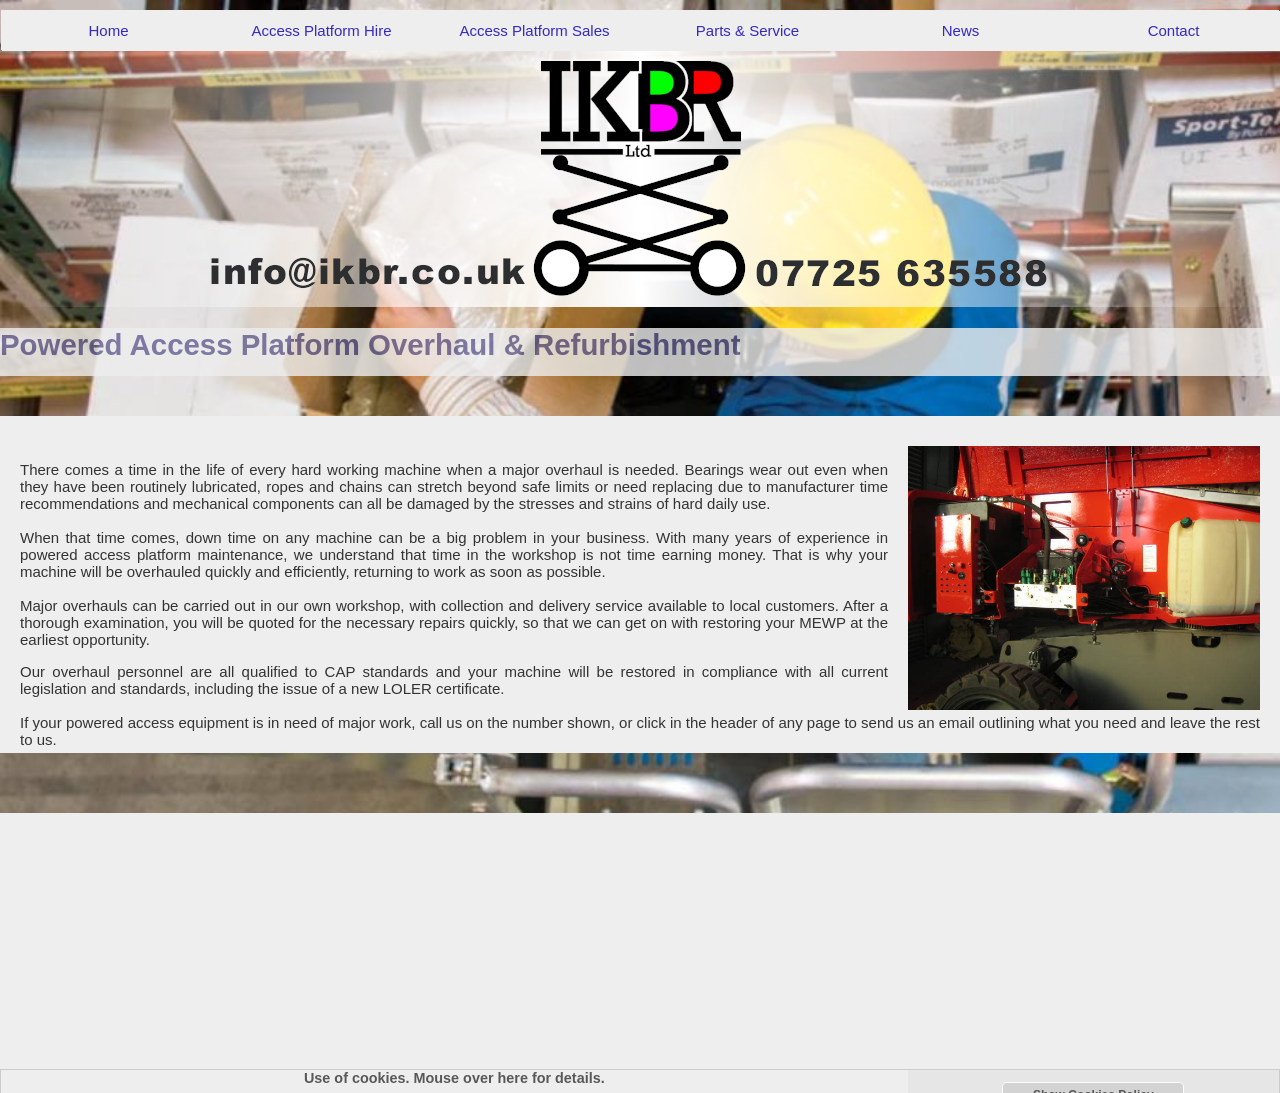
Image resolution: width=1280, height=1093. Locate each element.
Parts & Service (747, 30)
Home (108, 30)
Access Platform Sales (534, 30)
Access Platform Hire (321, 30)
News (961, 30)
